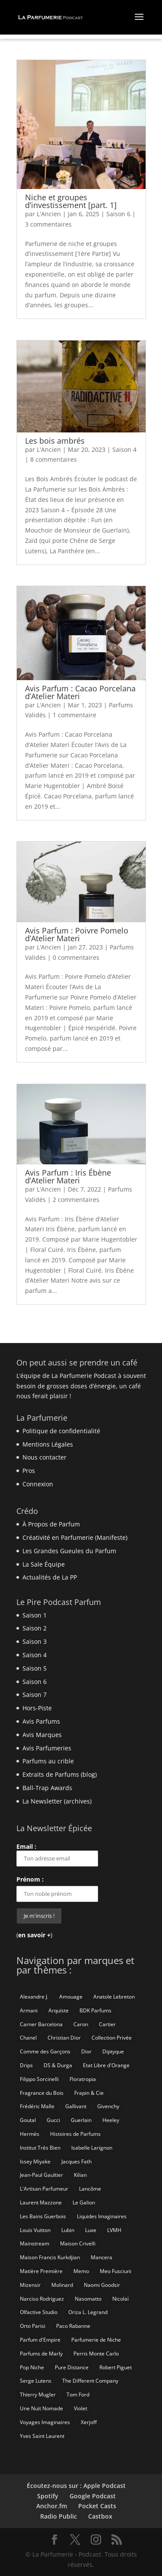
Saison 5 (34, 1668)
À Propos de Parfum (51, 1524)
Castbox (100, 2516)
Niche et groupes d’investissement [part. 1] (71, 201)
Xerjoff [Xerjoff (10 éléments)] (89, 2422)
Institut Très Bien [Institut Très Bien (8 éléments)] (40, 2147)
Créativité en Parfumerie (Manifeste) (74, 1537)
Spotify (47, 2496)
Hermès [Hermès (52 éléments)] (29, 2134)
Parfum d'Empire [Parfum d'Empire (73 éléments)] (40, 2339)
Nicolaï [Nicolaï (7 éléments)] (120, 2298)
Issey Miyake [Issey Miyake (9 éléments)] (35, 2161)
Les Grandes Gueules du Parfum (69, 1551)
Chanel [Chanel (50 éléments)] (28, 2037)
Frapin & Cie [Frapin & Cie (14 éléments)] (89, 2093)
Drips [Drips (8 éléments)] (26, 2065)
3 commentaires (48, 224)
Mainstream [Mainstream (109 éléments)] (34, 2243)
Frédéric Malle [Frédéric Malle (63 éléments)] (37, 2106)
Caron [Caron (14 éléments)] (80, 2024)
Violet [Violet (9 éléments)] (80, 2408)
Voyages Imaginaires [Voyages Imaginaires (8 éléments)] (45, 2422)
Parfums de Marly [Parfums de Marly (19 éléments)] (41, 2353)
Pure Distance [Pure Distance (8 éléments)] (72, 2367)
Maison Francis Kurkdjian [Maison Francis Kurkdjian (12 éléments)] (50, 2257)
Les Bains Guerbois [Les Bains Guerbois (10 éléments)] (43, 2216)
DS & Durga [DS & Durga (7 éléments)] (58, 2065)
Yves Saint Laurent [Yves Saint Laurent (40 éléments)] (42, 2436)
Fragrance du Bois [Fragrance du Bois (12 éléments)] (42, 2093)
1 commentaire (74, 715)
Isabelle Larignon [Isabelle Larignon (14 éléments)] (91, 2147)
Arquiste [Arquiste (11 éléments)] (58, 2010)
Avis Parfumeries (46, 1748)
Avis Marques (42, 1735)
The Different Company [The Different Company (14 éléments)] (90, 2380)
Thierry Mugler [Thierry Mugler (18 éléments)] (38, 2394)
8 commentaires (53, 459)
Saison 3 (34, 1641)
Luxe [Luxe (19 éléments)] (90, 2230)
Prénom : (30, 1879)
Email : (57, 1854)
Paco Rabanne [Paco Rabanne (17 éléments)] (73, 2326)
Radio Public (58, 2516)
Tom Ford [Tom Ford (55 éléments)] (78, 2394)
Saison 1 (34, 1615)
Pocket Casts (97, 2506)
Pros (28, 1470)
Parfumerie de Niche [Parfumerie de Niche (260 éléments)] (96, 2339)
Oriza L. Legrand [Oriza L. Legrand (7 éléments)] (88, 2312)
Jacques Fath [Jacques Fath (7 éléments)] (76, 2161)
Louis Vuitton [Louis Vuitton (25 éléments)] (35, 2230)
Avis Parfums (41, 1721)
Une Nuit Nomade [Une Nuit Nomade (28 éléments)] (41, 2408)
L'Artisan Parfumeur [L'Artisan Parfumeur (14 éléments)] (44, 2188)
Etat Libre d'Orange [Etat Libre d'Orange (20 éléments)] (106, 2065)
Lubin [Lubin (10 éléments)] (67, 2230)
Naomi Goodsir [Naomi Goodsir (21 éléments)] (102, 2285)
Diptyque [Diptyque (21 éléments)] (113, 2051)
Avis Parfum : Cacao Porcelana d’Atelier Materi (80, 692)
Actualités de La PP (49, 1577)
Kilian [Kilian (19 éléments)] (80, 2175)
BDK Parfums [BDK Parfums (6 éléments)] (95, 2010)
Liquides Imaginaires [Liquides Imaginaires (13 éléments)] (102, 2216)
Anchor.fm (51, 2506)
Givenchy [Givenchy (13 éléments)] (108, 2106)
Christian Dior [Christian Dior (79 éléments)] (64, 2037)
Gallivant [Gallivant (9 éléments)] (75, 2106)
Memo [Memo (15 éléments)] (81, 2271)
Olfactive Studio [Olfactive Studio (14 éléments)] (38, 2312)
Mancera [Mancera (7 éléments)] (101, 2257)
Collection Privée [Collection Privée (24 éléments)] (112, 2037)
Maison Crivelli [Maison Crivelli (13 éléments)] (77, 2243)
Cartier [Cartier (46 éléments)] (107, 2024)
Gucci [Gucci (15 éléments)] (53, 2120)
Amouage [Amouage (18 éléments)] (71, 1996)
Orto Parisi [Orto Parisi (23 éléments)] (32, 2326)
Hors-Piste (37, 1708)
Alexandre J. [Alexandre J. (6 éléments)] (34, 1996)
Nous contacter (44, 1457)
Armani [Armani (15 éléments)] (29, 2010)
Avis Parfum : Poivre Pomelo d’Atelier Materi (76, 934)
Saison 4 (124, 449)
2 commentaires (76, 1199)
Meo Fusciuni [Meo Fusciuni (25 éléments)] (115, 2271)
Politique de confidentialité (61, 1431)
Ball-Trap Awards (47, 1788)
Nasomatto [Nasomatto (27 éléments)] (88, 2298)
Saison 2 (34, 1628)
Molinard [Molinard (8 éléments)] (62, 2285)
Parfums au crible (48, 1761)
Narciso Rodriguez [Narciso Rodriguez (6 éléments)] (42, 2298)
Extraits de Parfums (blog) (59, 1774)
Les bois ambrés (55, 440)
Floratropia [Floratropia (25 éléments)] (83, 2079)
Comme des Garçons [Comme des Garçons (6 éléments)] (45, 2051)
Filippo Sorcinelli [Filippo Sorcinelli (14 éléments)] (39, 2079)
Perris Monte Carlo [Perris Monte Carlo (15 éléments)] (96, 2353)
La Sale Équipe (43, 1564)
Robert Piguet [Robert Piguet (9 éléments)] (115, 2367)
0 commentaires (76, 957)
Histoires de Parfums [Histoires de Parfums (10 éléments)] (75, 2134)
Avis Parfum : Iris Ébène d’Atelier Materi (68, 1176)
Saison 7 (34, 1694)
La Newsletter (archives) (57, 1801)
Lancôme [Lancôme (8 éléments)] (90, 2188)
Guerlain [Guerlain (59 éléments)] (81, 2120)
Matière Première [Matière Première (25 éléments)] (41, 2271)
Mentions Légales (47, 1444)
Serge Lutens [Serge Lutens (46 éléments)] (35, 2380)
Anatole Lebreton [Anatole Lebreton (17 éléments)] (114, 1996)
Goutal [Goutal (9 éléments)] (28, 2120)
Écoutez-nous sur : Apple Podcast (76, 2485)
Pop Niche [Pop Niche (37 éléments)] (32, 2367)
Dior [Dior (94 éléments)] (86, 2051)
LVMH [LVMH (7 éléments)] (114, 2230)
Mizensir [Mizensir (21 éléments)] (30, 2285)
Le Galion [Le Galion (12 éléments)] (84, 2202)
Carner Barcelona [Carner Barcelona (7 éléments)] (41, 2024)
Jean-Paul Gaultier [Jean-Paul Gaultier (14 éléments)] (41, 2175)
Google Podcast (93, 2496)
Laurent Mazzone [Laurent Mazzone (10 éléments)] (41, 2202)
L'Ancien (49, 214)
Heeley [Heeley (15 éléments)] (110, 2120)
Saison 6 (118, 214)
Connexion (37, 1484)
